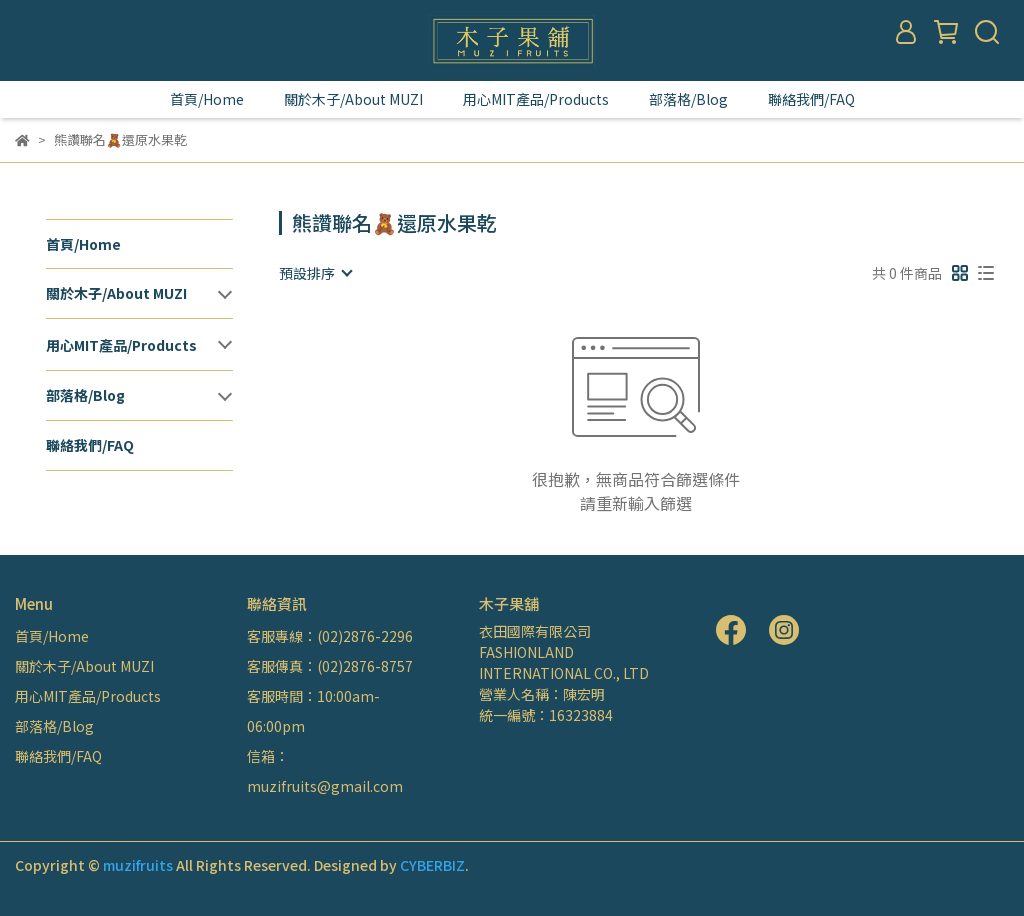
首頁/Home (207, 99)
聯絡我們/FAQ (811, 99)
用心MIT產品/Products (536, 99)
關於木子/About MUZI (353, 99)
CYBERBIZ (432, 865)
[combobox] (315, 273)
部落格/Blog (688, 99)
